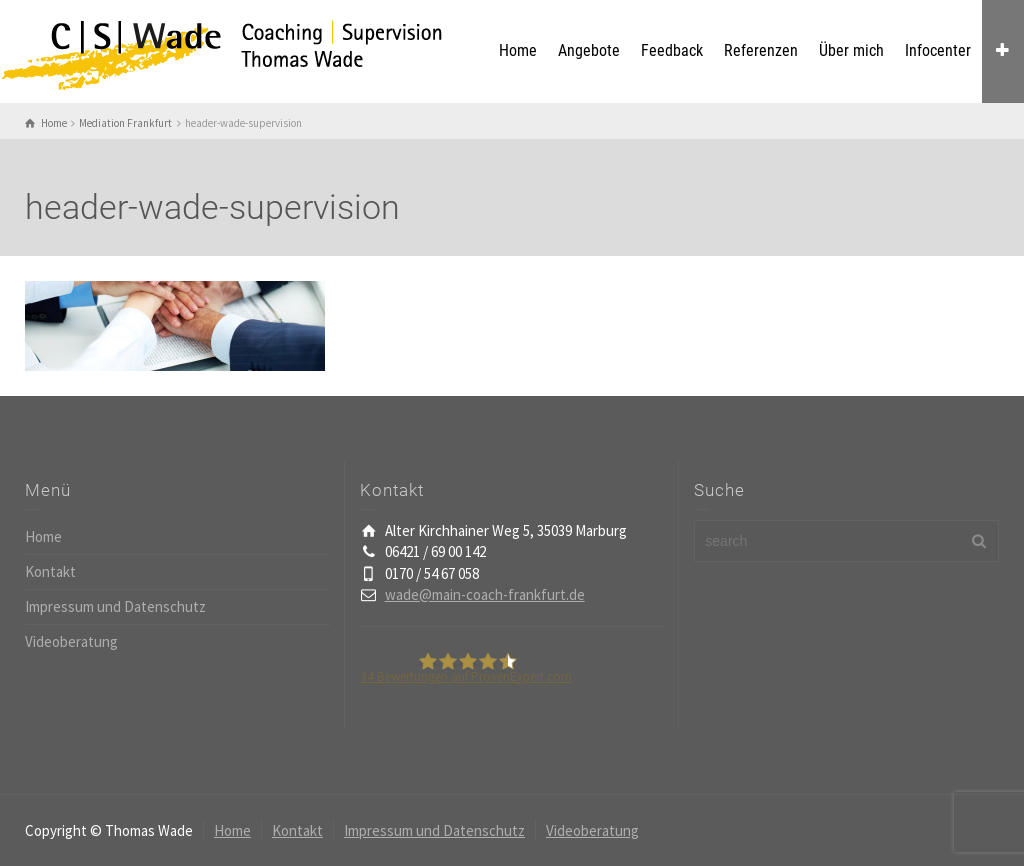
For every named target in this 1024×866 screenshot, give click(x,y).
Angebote (589, 50)
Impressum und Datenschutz (115, 606)
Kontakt (50, 571)
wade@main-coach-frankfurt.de (485, 594)
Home (518, 50)
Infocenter (938, 50)
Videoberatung (71, 641)
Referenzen (761, 50)
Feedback (672, 50)
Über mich (851, 50)
